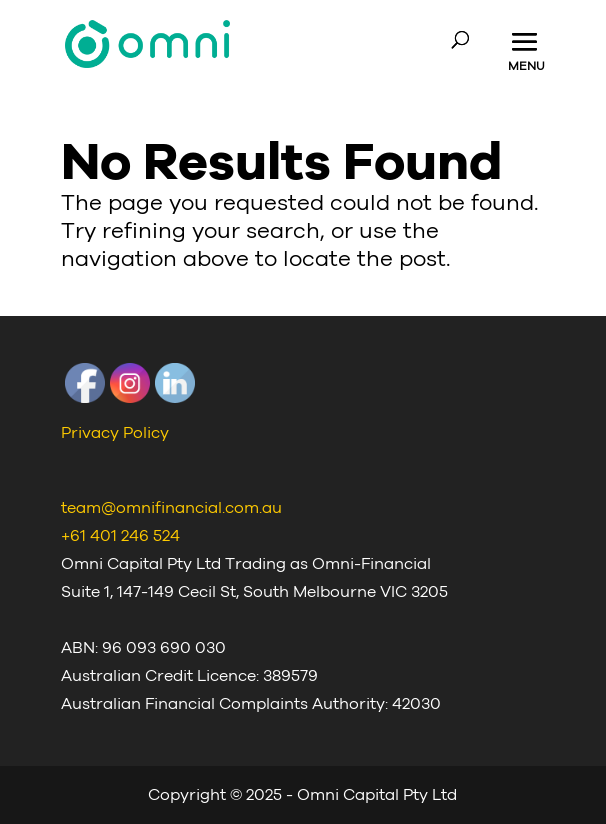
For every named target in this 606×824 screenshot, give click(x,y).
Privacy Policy (115, 433)
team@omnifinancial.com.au (171, 508)
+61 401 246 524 (120, 536)
